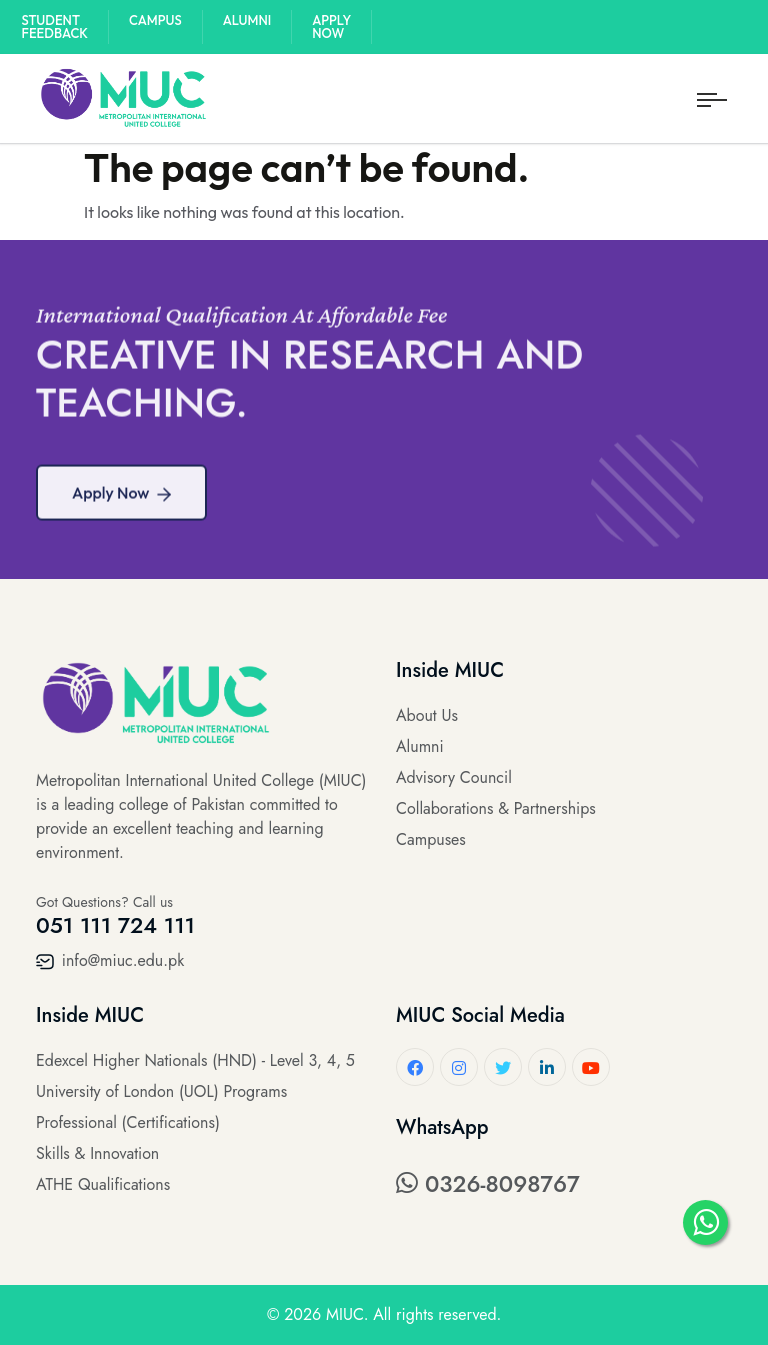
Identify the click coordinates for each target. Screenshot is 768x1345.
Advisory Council (454, 777)
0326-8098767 (488, 1184)
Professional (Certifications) (128, 1122)
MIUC (345, 1314)
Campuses (431, 839)
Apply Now (331, 26)
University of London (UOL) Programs (161, 1091)
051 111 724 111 (115, 925)
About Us (427, 715)
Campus (155, 20)
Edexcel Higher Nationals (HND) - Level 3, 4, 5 (195, 1060)
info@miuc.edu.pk (110, 960)
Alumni (247, 20)
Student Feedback (55, 26)
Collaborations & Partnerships (496, 808)
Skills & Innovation (97, 1153)
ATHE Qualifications (103, 1184)
